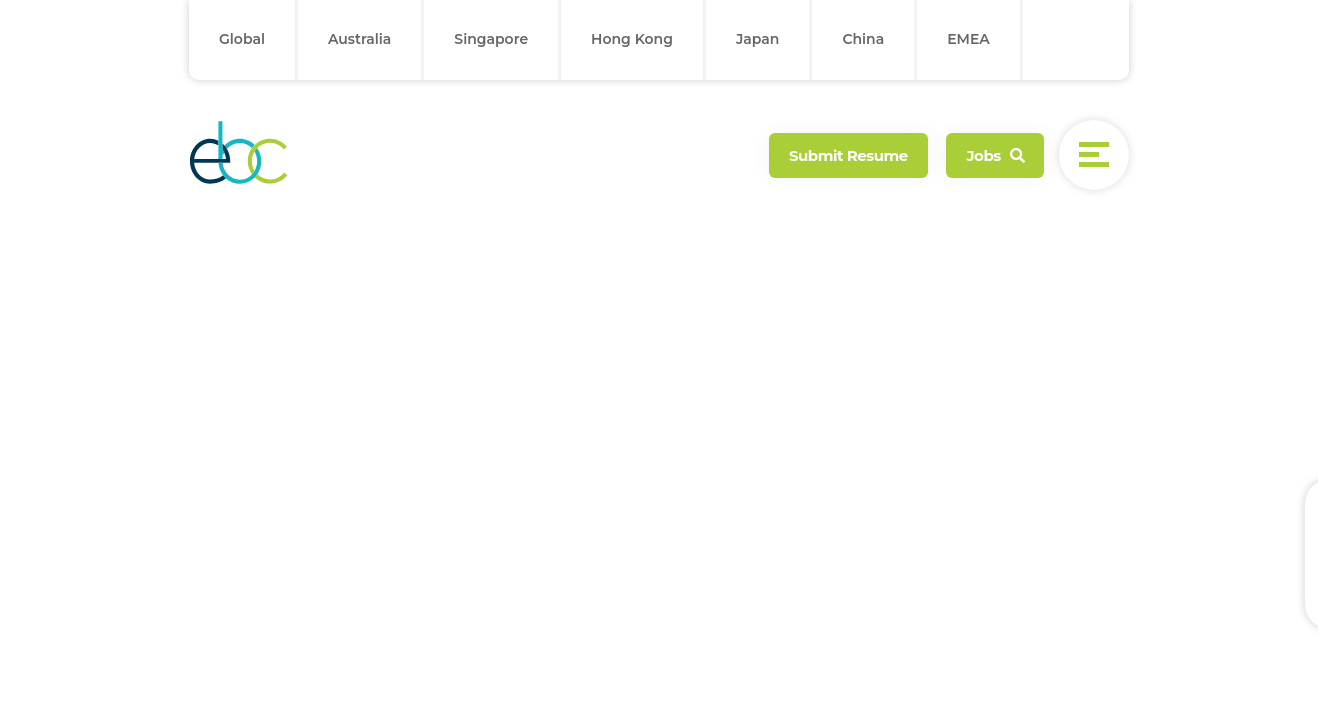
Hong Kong (632, 39)
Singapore (491, 39)
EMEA (968, 39)
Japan (757, 39)
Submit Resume (848, 155)
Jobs (995, 155)
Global (242, 39)
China (863, 39)
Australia (359, 39)
